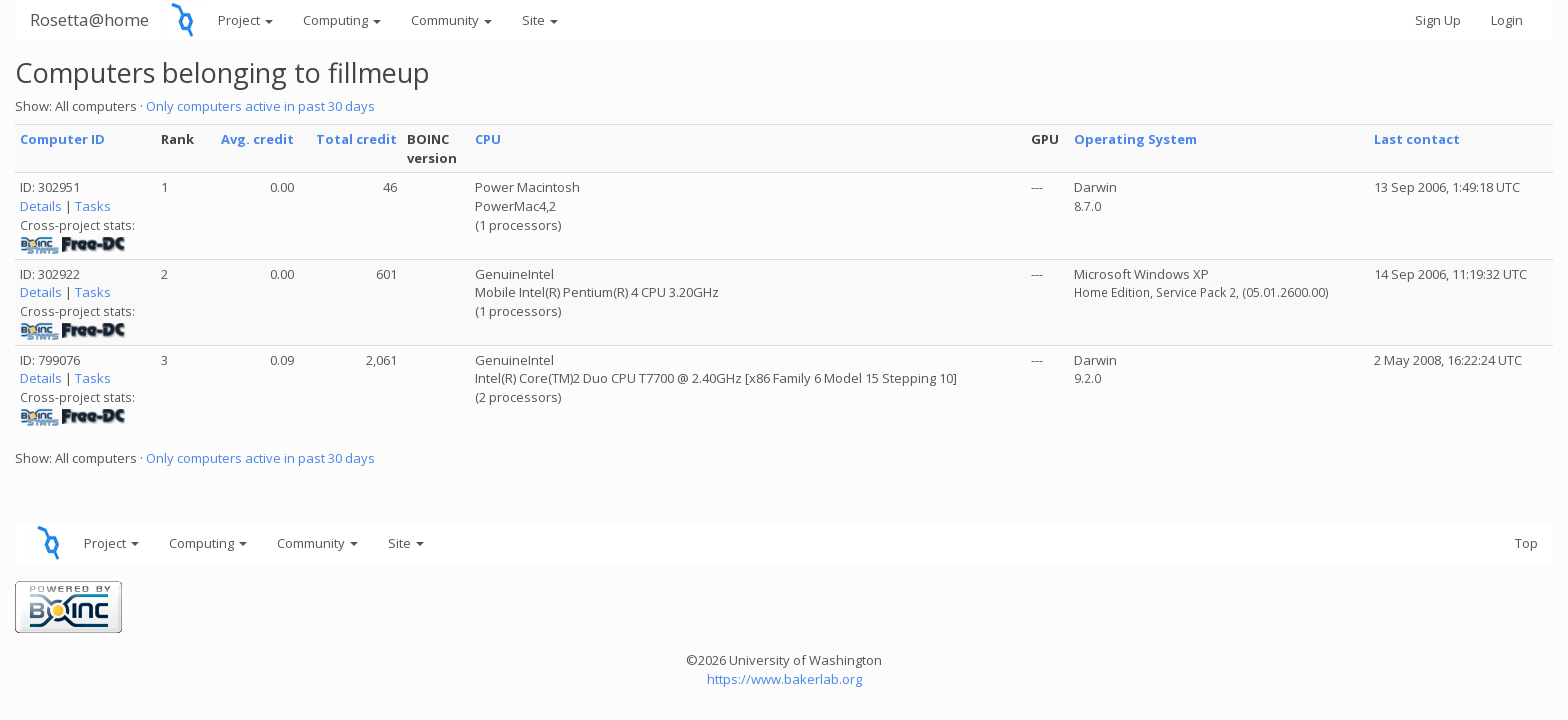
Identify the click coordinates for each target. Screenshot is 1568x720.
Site (540, 20)
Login (1507, 20)
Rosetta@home (89, 19)
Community (451, 20)
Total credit (356, 139)
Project (245, 20)
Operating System (1135, 139)
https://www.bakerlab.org (784, 679)
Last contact (1417, 139)
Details (41, 206)
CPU (488, 139)
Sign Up (1438, 20)
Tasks (93, 206)
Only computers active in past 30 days (260, 106)
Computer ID (62, 139)
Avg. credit (257, 139)
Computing (342, 20)
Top (1526, 543)
